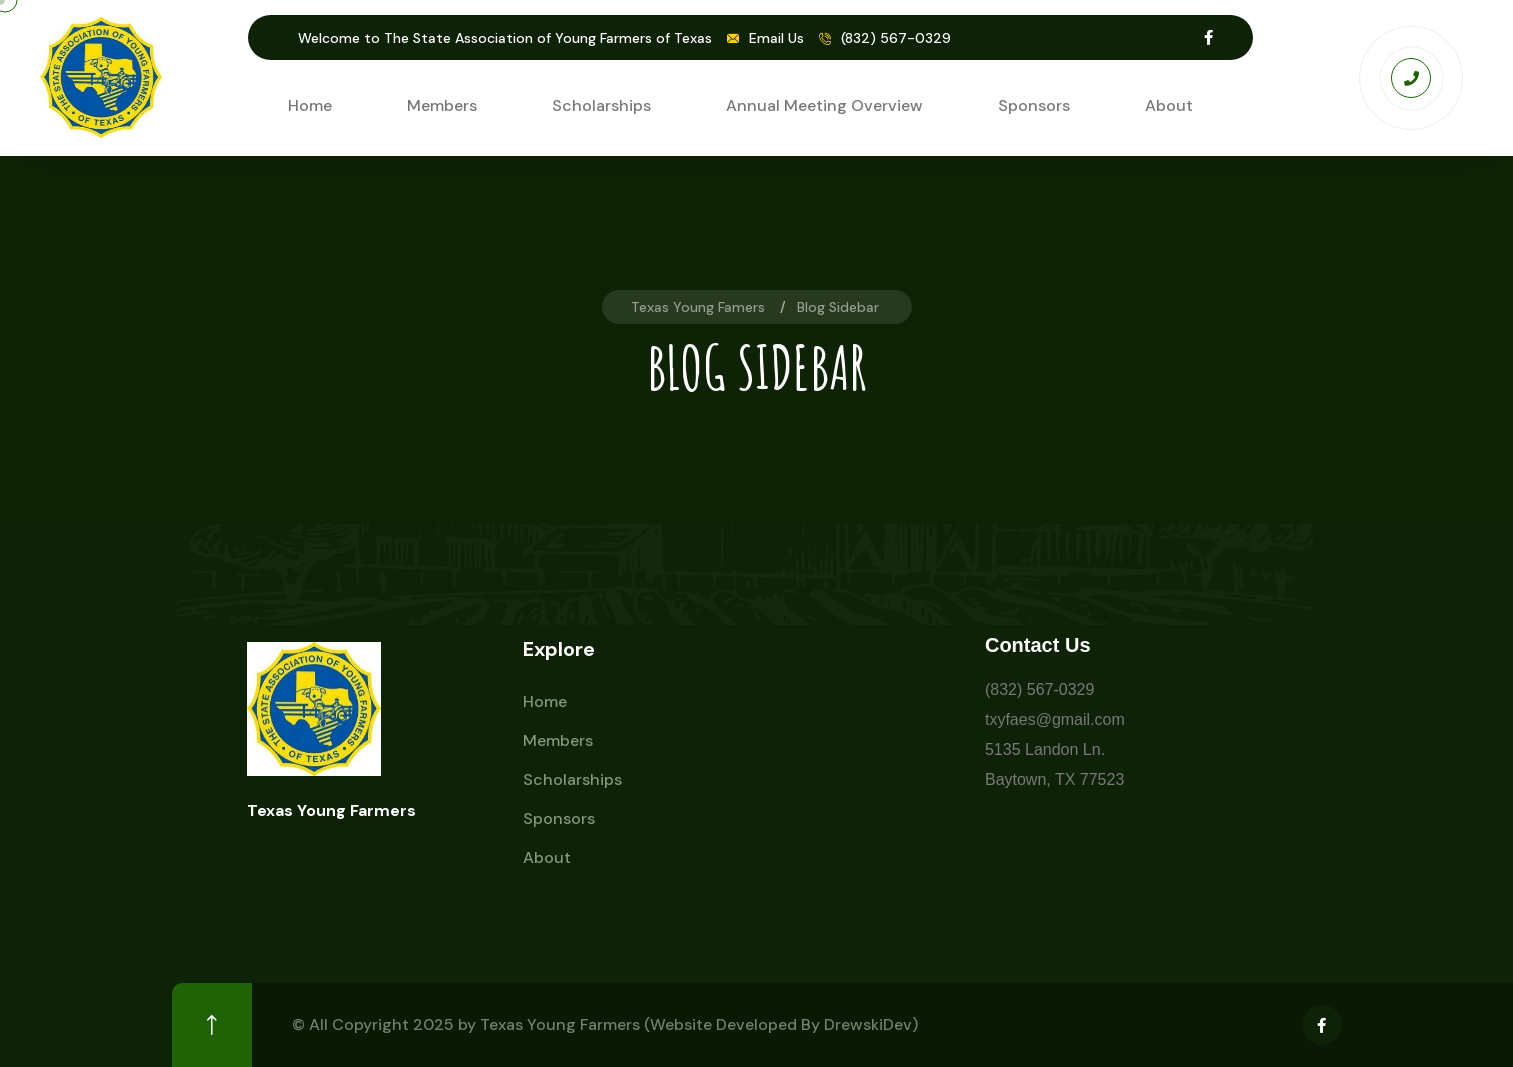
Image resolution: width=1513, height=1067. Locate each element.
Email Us (776, 38)
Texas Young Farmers (560, 1024)
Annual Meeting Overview (824, 105)
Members (442, 105)
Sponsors (1034, 105)
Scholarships (601, 105)
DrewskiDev (868, 1024)
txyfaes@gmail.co (1048, 719)
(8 (992, 689)
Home (310, 105)
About (1169, 105)
